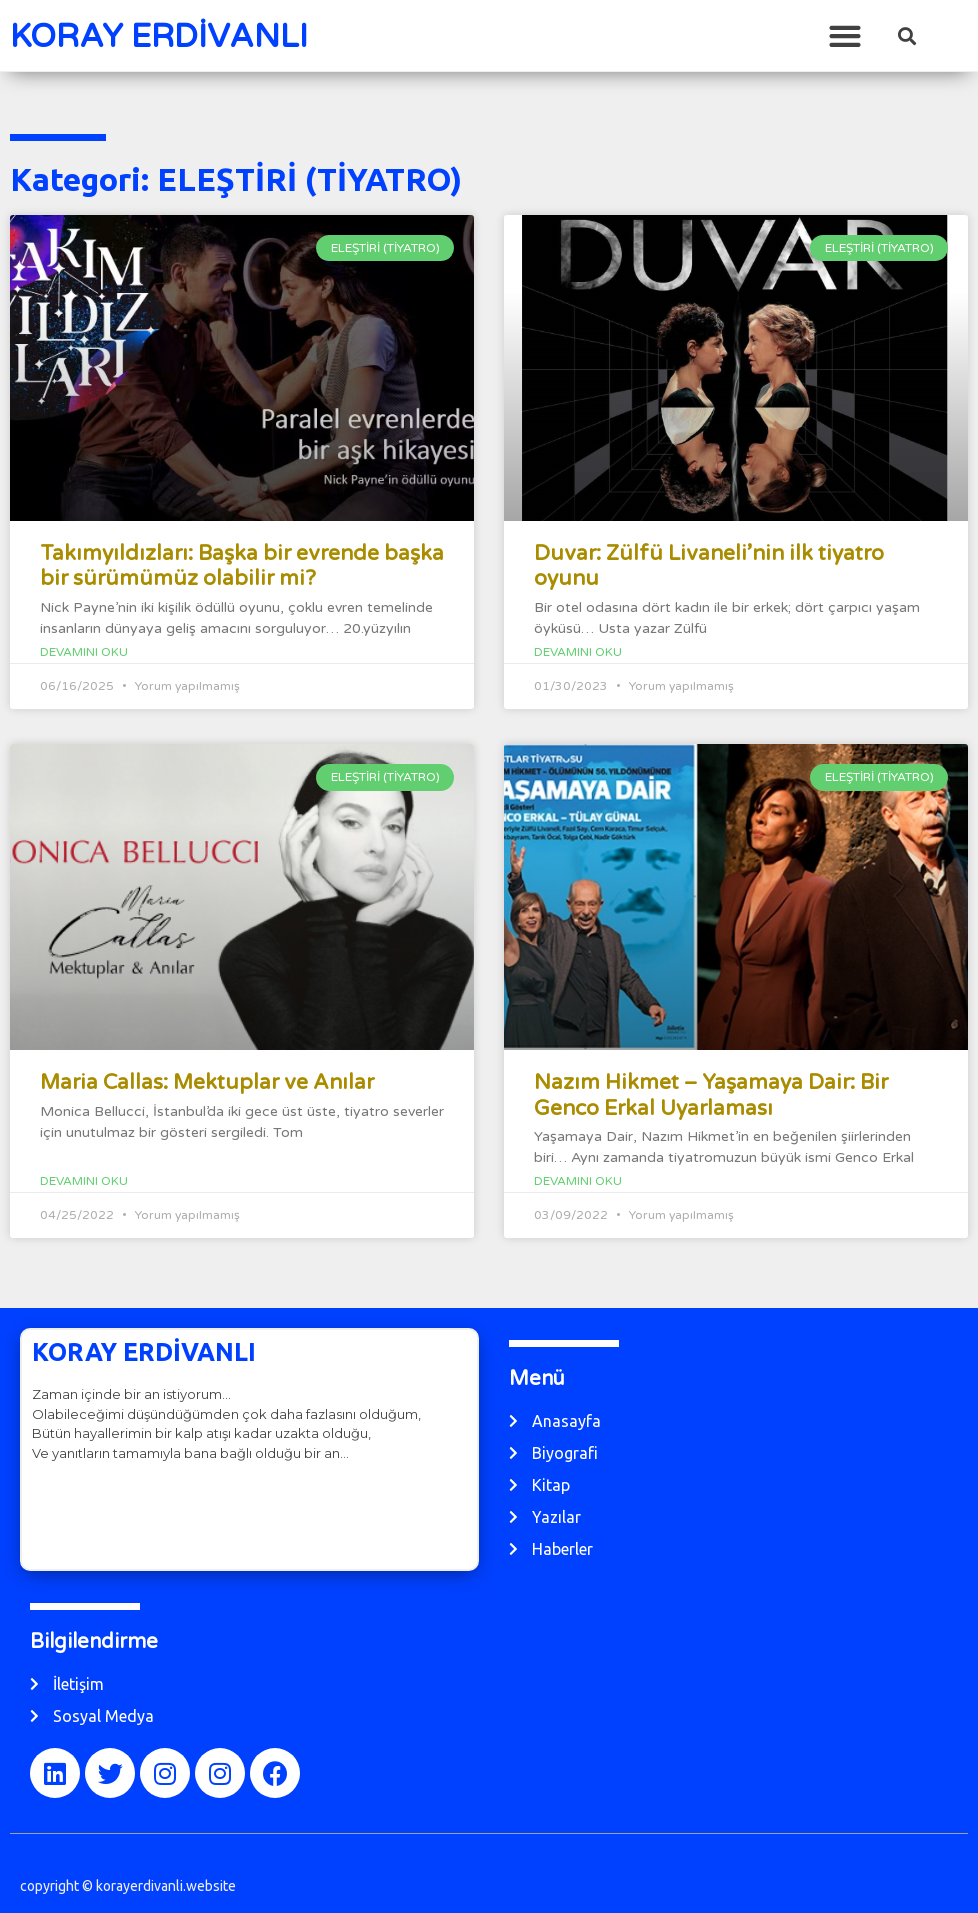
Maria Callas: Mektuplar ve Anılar (207, 1082)
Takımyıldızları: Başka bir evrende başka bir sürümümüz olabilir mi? (242, 566)
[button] (844, 35)
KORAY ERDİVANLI (159, 37)
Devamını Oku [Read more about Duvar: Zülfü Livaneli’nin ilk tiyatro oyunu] (578, 652)
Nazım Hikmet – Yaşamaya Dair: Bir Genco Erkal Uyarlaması (711, 1095)
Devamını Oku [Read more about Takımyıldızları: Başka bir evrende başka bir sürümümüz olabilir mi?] (84, 652)
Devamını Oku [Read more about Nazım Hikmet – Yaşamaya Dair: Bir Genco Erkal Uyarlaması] (578, 1181)
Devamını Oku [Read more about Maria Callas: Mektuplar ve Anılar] (84, 1181)
